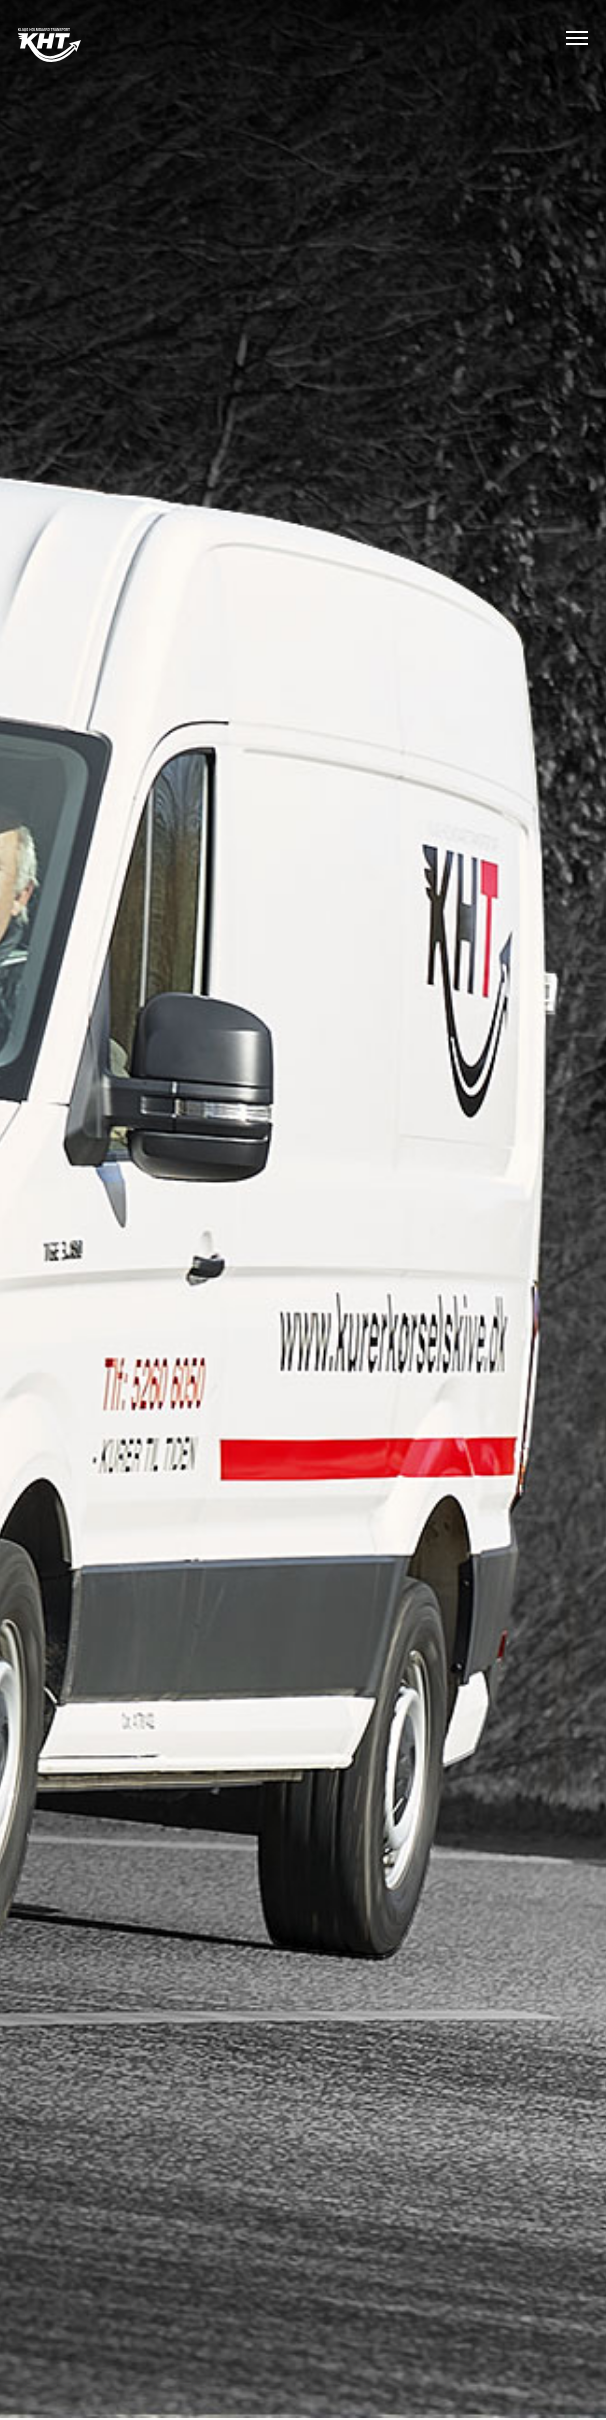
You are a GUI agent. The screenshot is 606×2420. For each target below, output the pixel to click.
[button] (577, 37)
